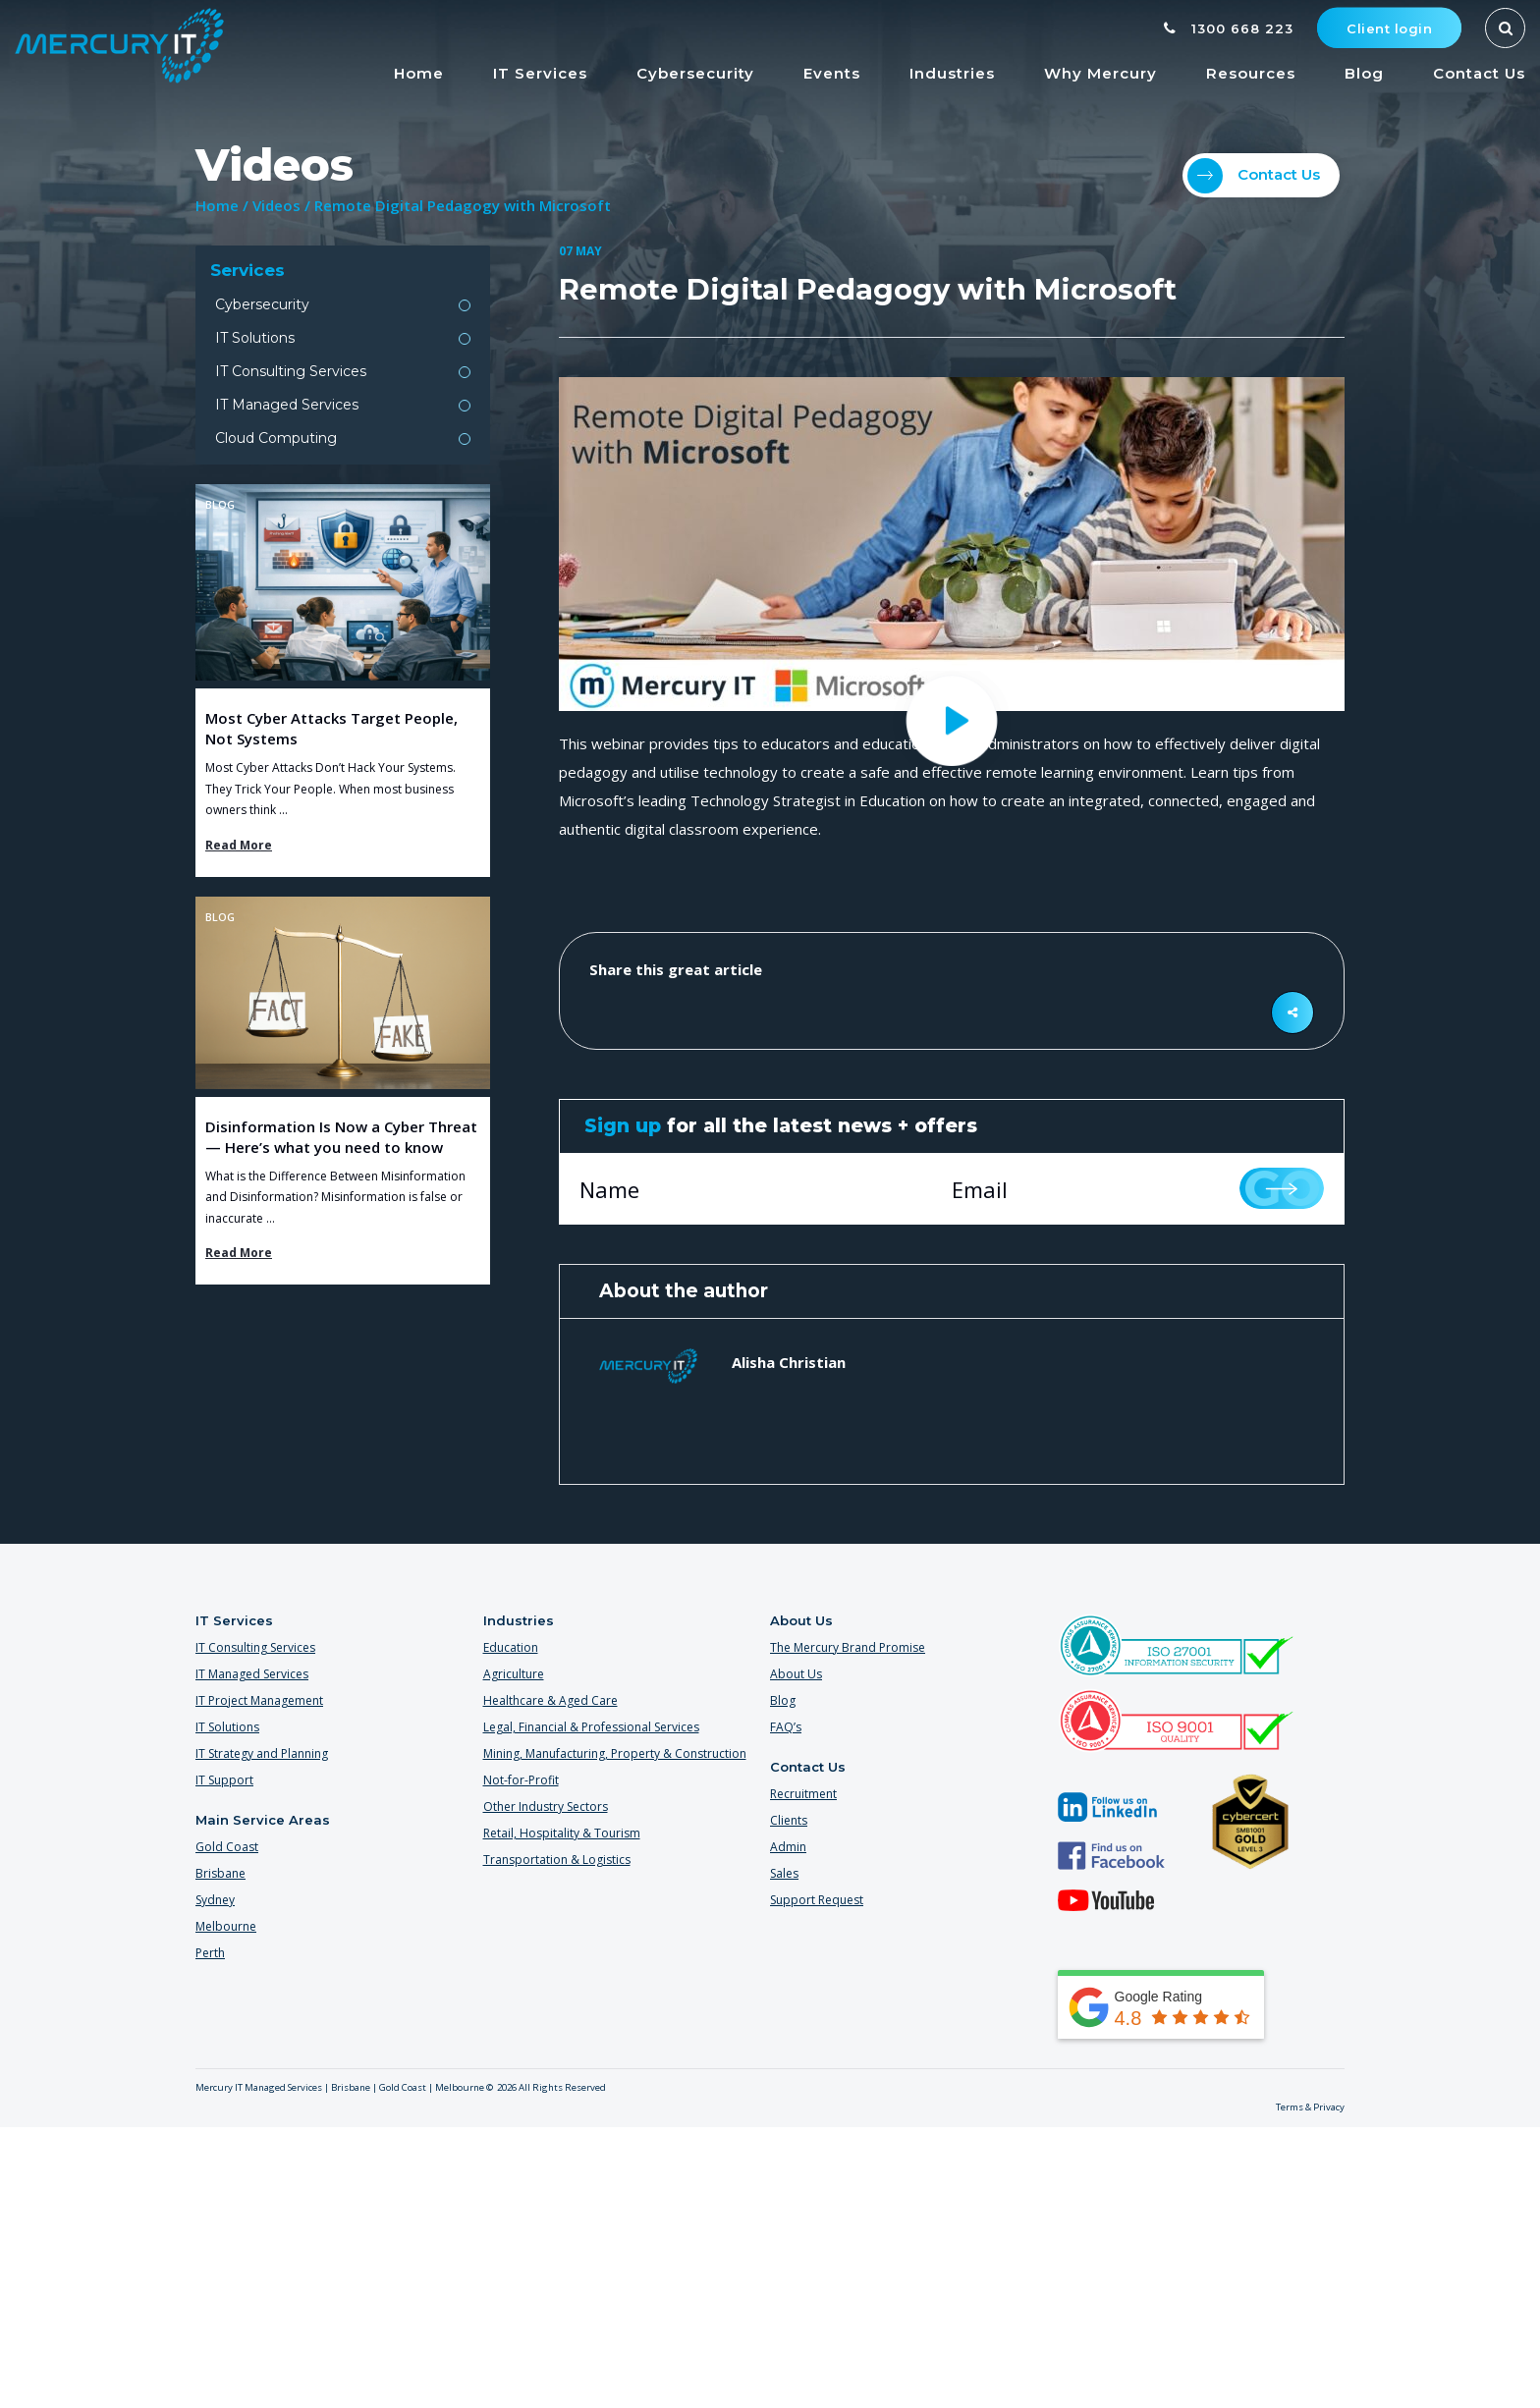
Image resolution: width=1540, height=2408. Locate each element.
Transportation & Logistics (557, 1859)
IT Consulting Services (290, 371)
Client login (1389, 28)
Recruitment (803, 1793)
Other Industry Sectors (545, 1806)
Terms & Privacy (1310, 2107)
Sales (784, 1873)
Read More (238, 845)
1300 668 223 (1228, 28)
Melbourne (225, 1926)
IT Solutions (255, 338)
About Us (796, 1674)
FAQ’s (785, 1727)
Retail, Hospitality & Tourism (561, 1833)
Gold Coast (226, 1846)
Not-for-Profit (521, 1780)
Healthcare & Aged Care (550, 1700)
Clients (788, 1820)
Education (510, 1647)
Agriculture (513, 1674)
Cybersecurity (262, 304)
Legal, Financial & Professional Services (591, 1727)
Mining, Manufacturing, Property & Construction (614, 1753)
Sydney (215, 1899)
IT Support (224, 1780)
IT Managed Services (286, 404)
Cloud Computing (276, 438)
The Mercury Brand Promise (847, 1647)
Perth (210, 1952)
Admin (788, 1846)
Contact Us (1253, 175)
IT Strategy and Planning (261, 1753)
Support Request (816, 1899)
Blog (783, 1700)
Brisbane (220, 1873)
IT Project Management (259, 1700)
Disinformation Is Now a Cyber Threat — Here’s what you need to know (341, 1137)
